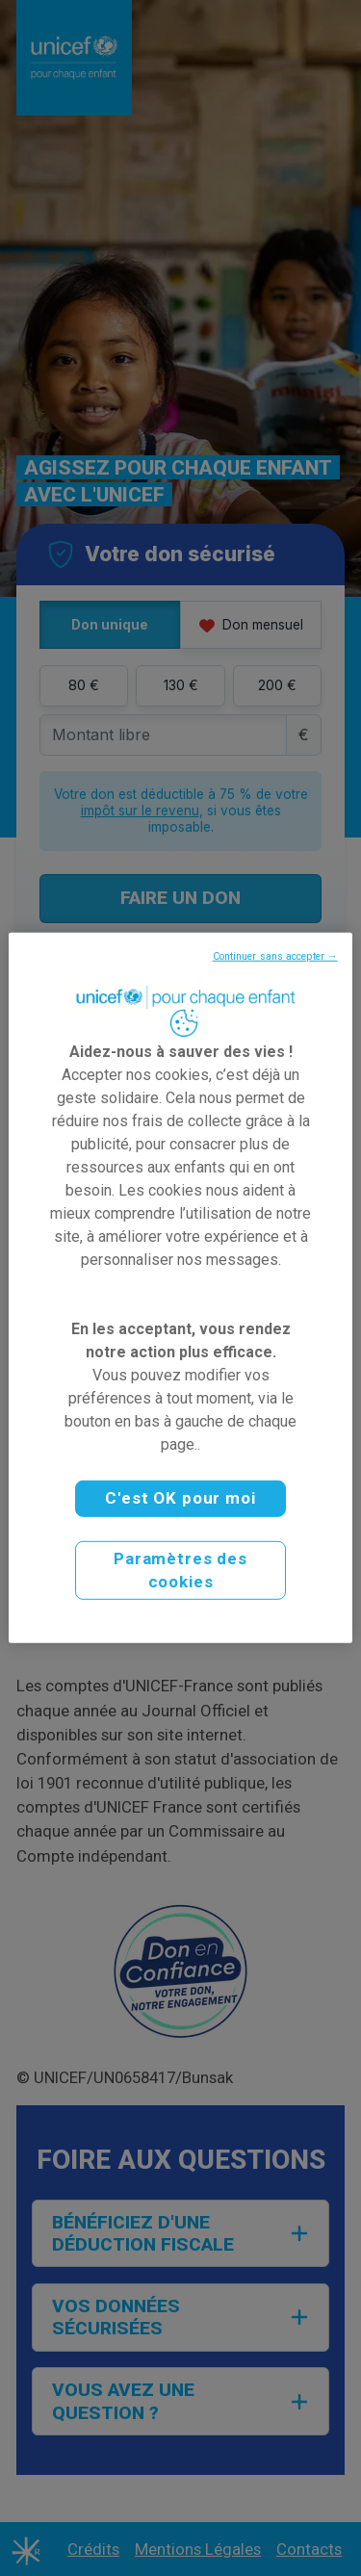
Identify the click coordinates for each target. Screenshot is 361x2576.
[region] (180, 1288)
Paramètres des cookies (180, 1570)
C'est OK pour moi (180, 1497)
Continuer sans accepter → (275, 956)
